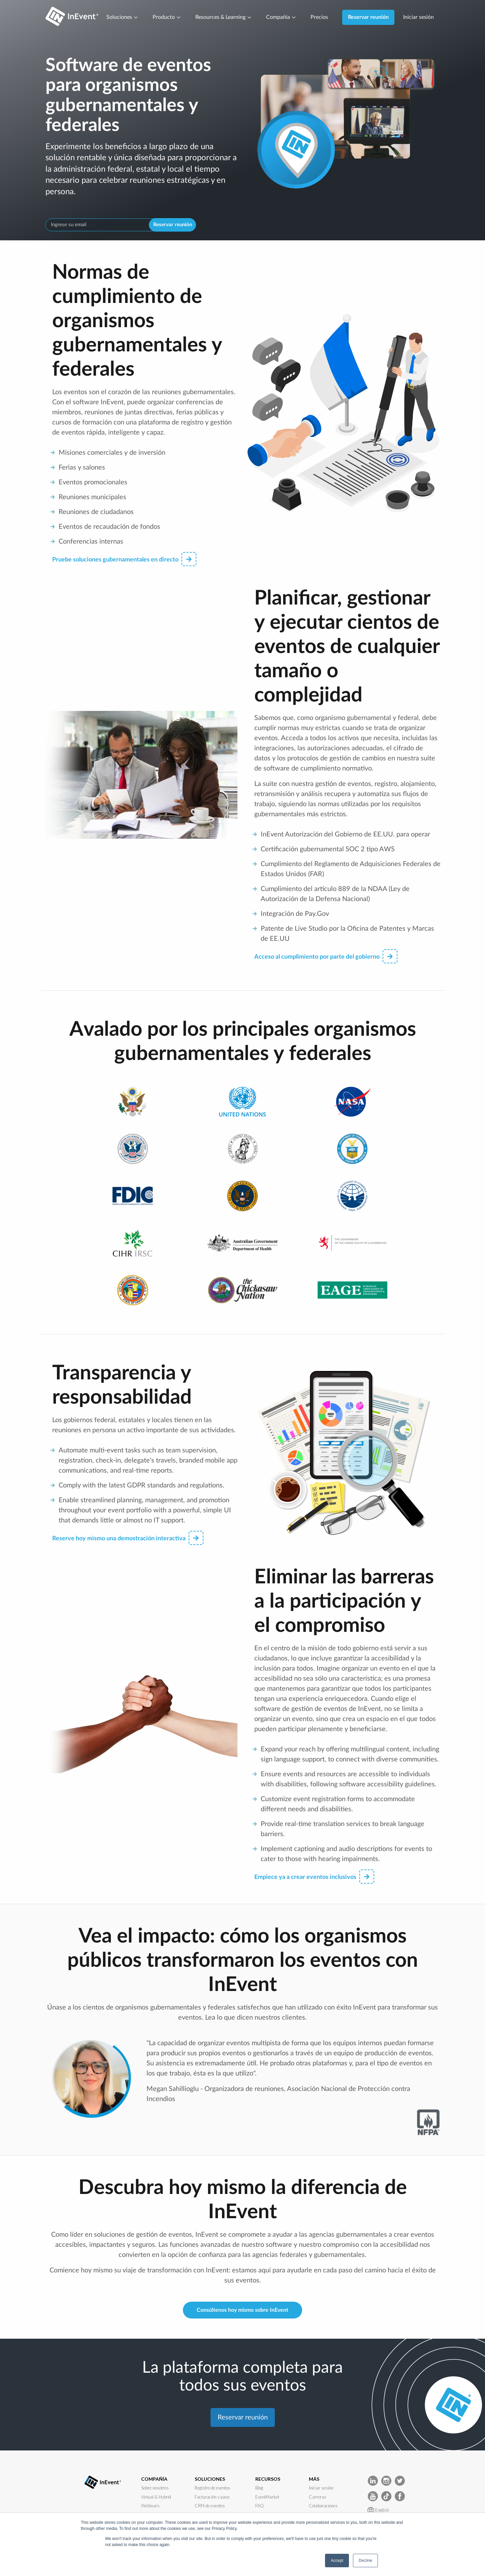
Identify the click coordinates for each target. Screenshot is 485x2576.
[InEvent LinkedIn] (373, 2480)
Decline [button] (365, 2560)
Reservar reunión (368, 17)
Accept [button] (337, 2560)
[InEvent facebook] (400, 2495)
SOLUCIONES (210, 2479)
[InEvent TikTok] (386, 2495)
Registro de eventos (212, 2488)
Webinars (150, 2505)
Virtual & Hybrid (156, 2497)
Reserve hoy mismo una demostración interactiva (127, 1538)
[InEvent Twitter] (400, 2480)
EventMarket (267, 2497)
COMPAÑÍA (154, 2479)
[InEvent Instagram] (386, 2480)
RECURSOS (267, 2479)
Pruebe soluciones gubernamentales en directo (124, 559)
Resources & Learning (223, 17)
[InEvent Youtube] (373, 2495)
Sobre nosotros (155, 2488)
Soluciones (122, 17)
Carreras (317, 2497)
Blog (259, 2488)
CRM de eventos (210, 2505)
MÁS (314, 2479)
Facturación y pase (212, 2497)
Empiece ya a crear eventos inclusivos (314, 1876)
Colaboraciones (323, 2505)
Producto (167, 17)
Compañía (281, 17)
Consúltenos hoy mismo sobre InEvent (242, 2310)
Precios (319, 17)
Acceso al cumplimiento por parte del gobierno (325, 956)
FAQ (259, 2505)
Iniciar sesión (418, 17)
